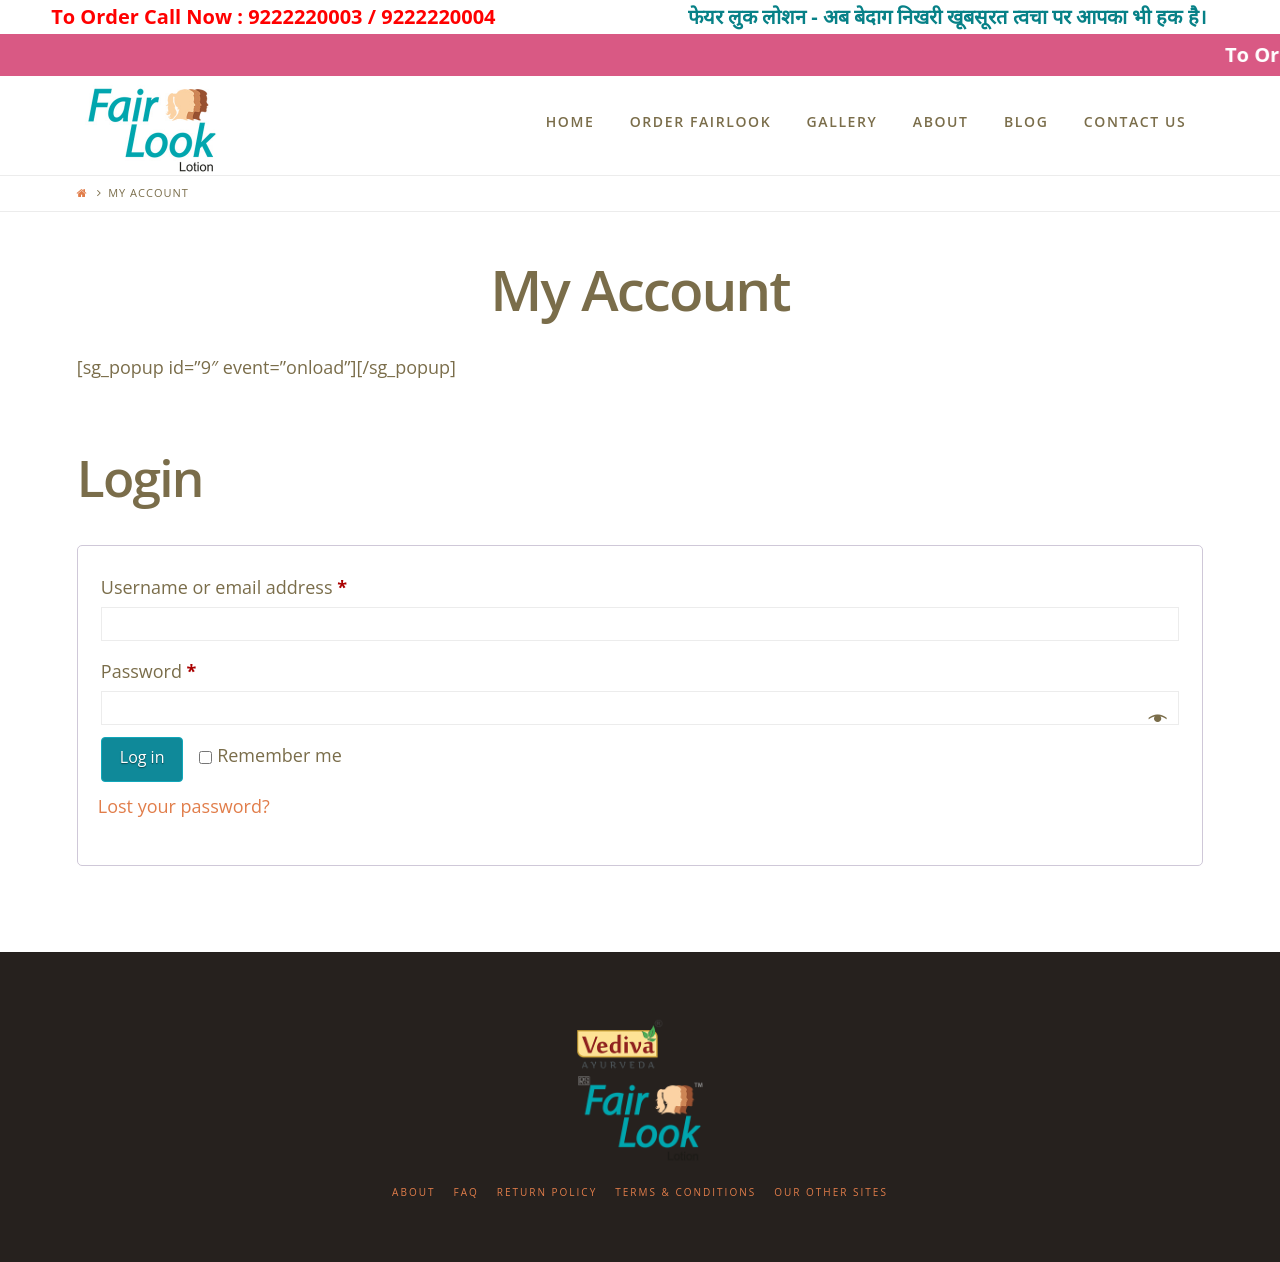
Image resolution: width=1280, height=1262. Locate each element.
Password (186, 668)
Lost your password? (184, 806)
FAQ (465, 1192)
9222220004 (438, 16)
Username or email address (261, 584)
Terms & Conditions (685, 1192)
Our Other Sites (831, 1192)
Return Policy (547, 1192)
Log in (142, 757)
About (413, 1192)
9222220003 (305, 16)
